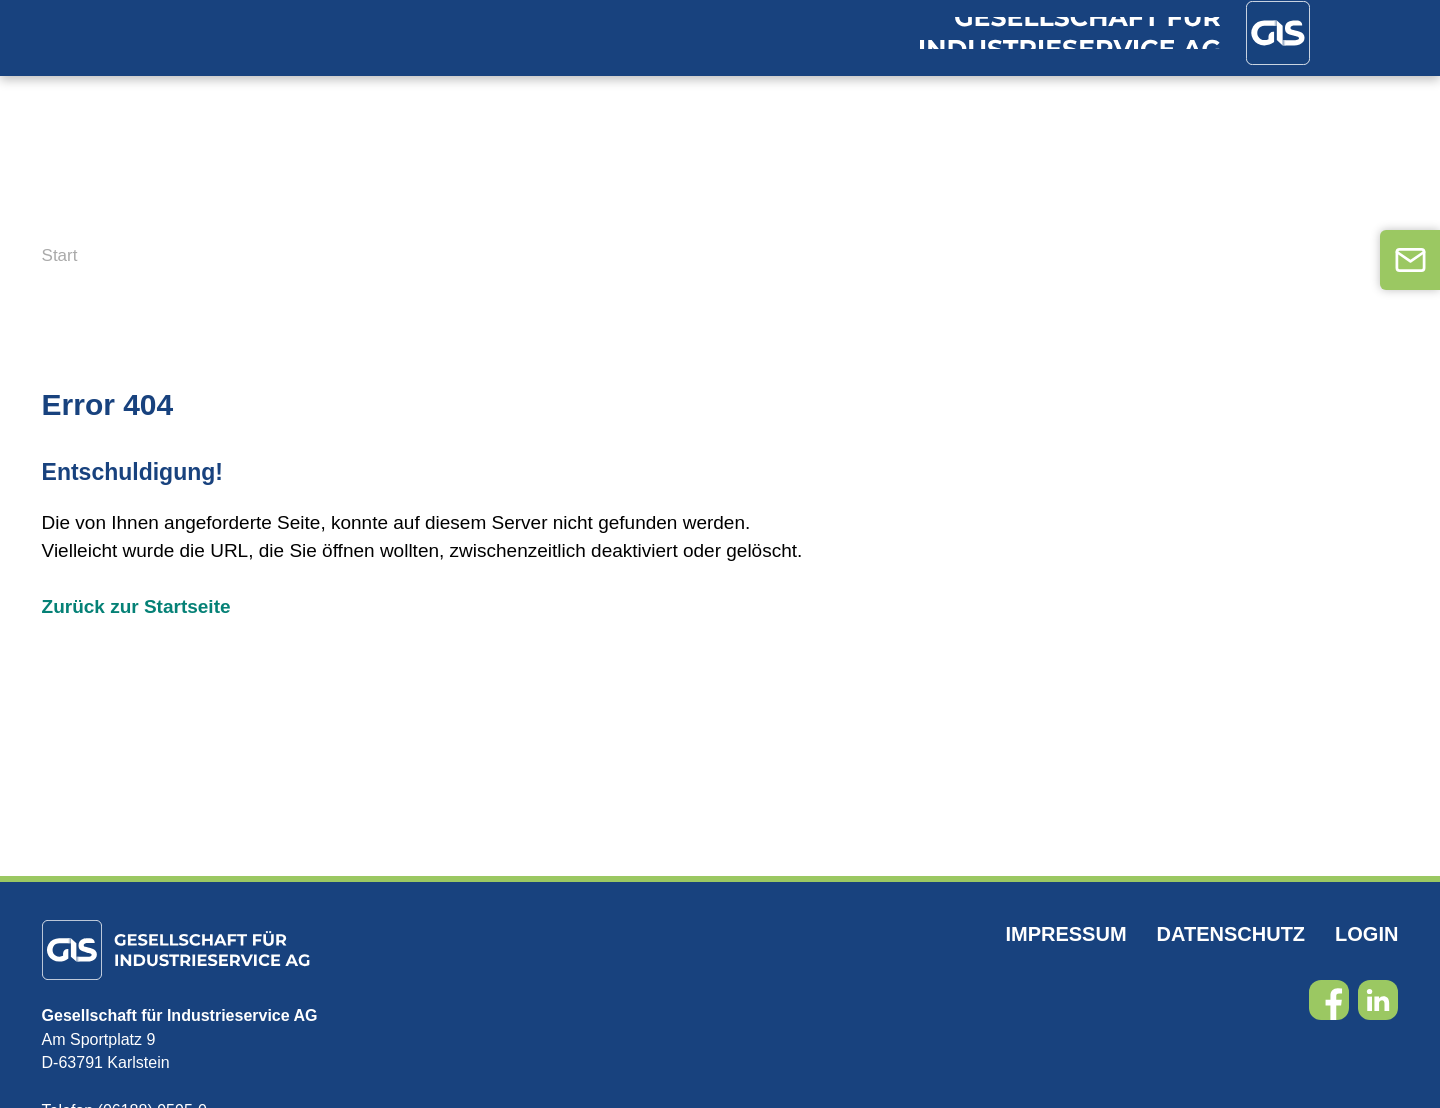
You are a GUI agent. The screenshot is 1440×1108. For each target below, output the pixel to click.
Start (60, 265)
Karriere (834, 180)
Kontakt (1035, 180)
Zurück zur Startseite (136, 616)
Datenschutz (1231, 944)
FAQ (936, 180)
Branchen (189, 180)
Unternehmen (674, 180)
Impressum (1065, 944)
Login (1366, 944)
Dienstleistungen (377, 180)
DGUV (537, 180)
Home (72, 180)
